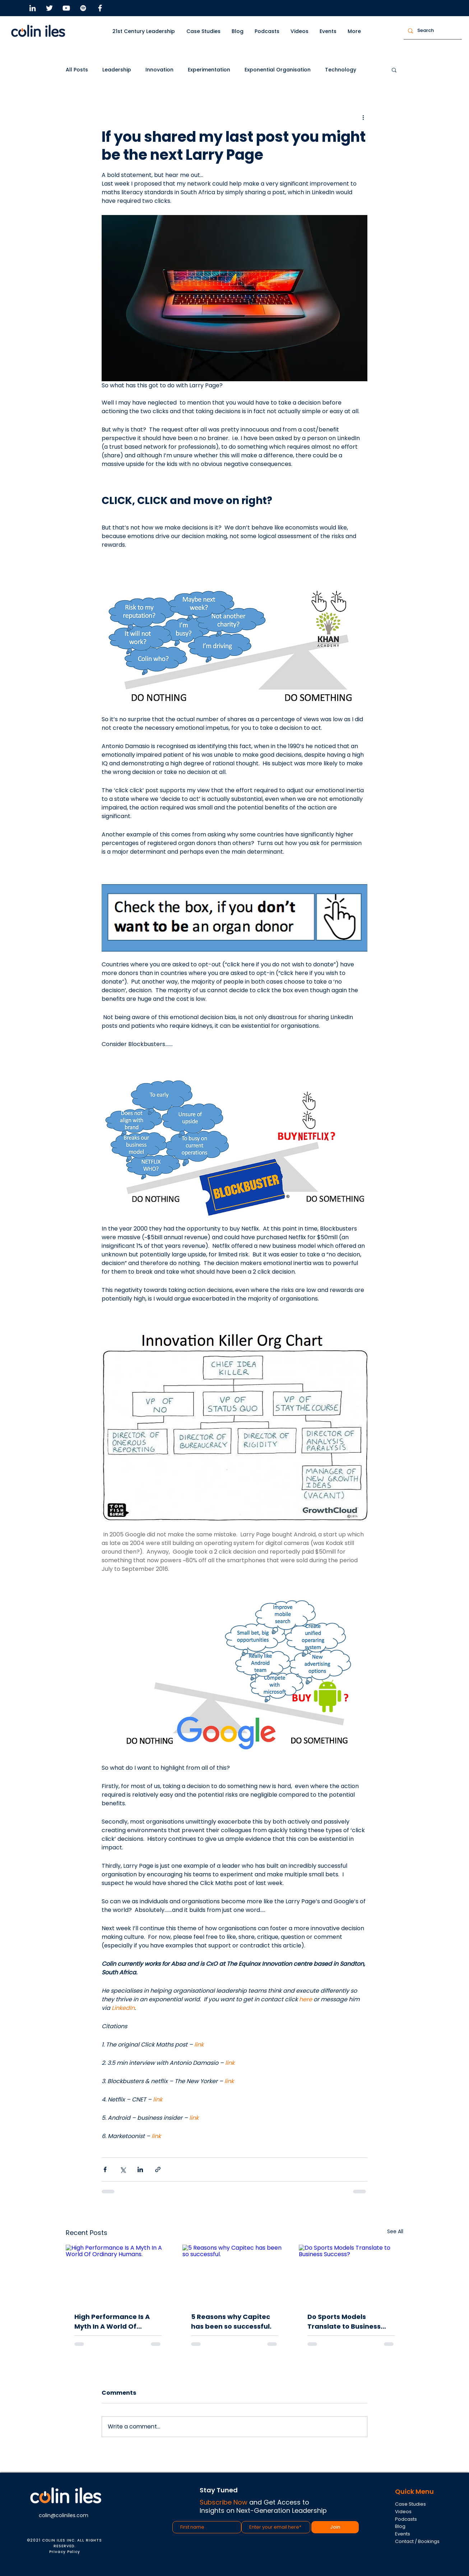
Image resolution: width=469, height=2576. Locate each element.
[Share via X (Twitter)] (122, 2169)
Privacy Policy (64, 2551)
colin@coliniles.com (63, 2515)
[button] (203, 31)
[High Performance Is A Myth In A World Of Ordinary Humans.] (118, 2274)
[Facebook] (100, 8)
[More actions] (363, 117)
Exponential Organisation (278, 70)
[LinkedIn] (32, 8)
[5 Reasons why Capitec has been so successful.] (234, 2274)
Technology (340, 70)
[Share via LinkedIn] (140, 2169)
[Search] (432, 30)
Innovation (159, 70)
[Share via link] (157, 2169)
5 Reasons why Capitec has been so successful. (231, 2321)
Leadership (116, 70)
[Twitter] (49, 8)
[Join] (335, 2527)
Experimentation (209, 70)
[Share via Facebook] (105, 2169)
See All (395, 2231)
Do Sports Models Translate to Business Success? (344, 2321)
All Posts (77, 70)
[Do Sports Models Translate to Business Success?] (351, 2274)
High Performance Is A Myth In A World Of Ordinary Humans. (112, 2321)
